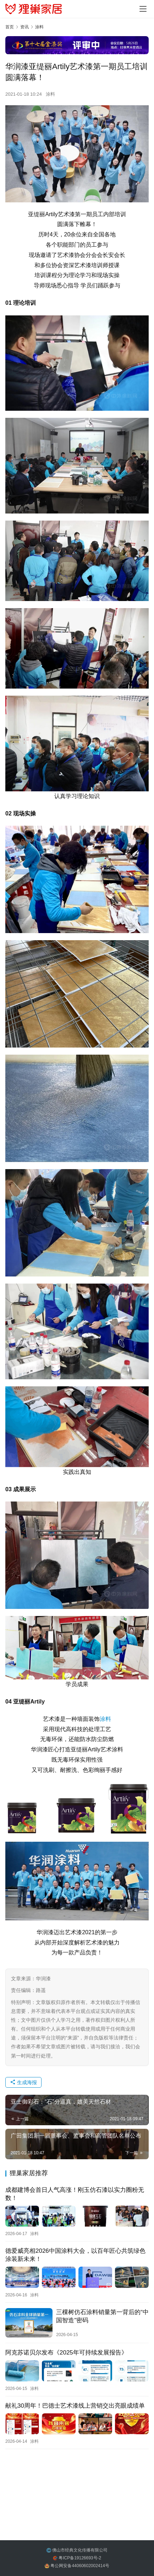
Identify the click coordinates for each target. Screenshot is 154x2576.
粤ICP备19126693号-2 (80, 2557)
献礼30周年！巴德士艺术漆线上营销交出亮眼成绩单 (75, 2405)
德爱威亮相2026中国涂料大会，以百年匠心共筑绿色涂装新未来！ (75, 2254)
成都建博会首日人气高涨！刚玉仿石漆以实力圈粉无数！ (74, 2194)
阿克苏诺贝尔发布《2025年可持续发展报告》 (66, 2352)
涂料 (50, 94)
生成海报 (23, 2082)
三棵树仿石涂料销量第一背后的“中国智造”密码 (102, 2316)
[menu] (143, 8)
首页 (9, 26)
